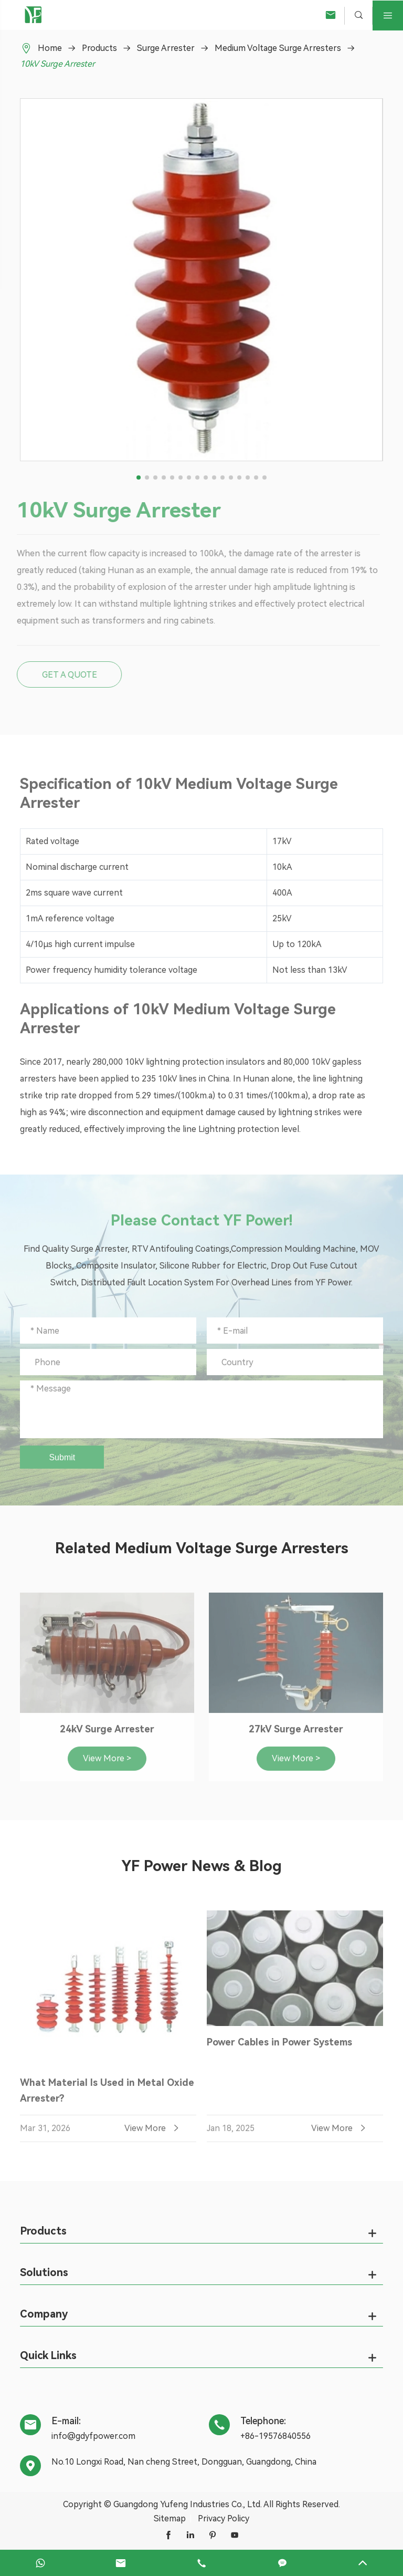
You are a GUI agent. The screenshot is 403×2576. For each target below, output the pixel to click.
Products (99, 48)
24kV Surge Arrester (107, 1732)
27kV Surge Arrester (296, 1732)
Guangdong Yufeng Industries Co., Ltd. (187, 2504)
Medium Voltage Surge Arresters (278, 48)
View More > (107, 1762)
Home (50, 48)
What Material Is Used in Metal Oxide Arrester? (107, 2094)
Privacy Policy (223, 2518)
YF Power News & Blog (201, 1866)
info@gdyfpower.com (93, 2436)
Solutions (44, 2272)
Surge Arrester (166, 48)
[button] (139, 477)
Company (44, 2314)
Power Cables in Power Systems (279, 2046)
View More (153, 2133)
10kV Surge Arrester (57, 64)
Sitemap (170, 2518)
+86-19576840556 (275, 2436)
